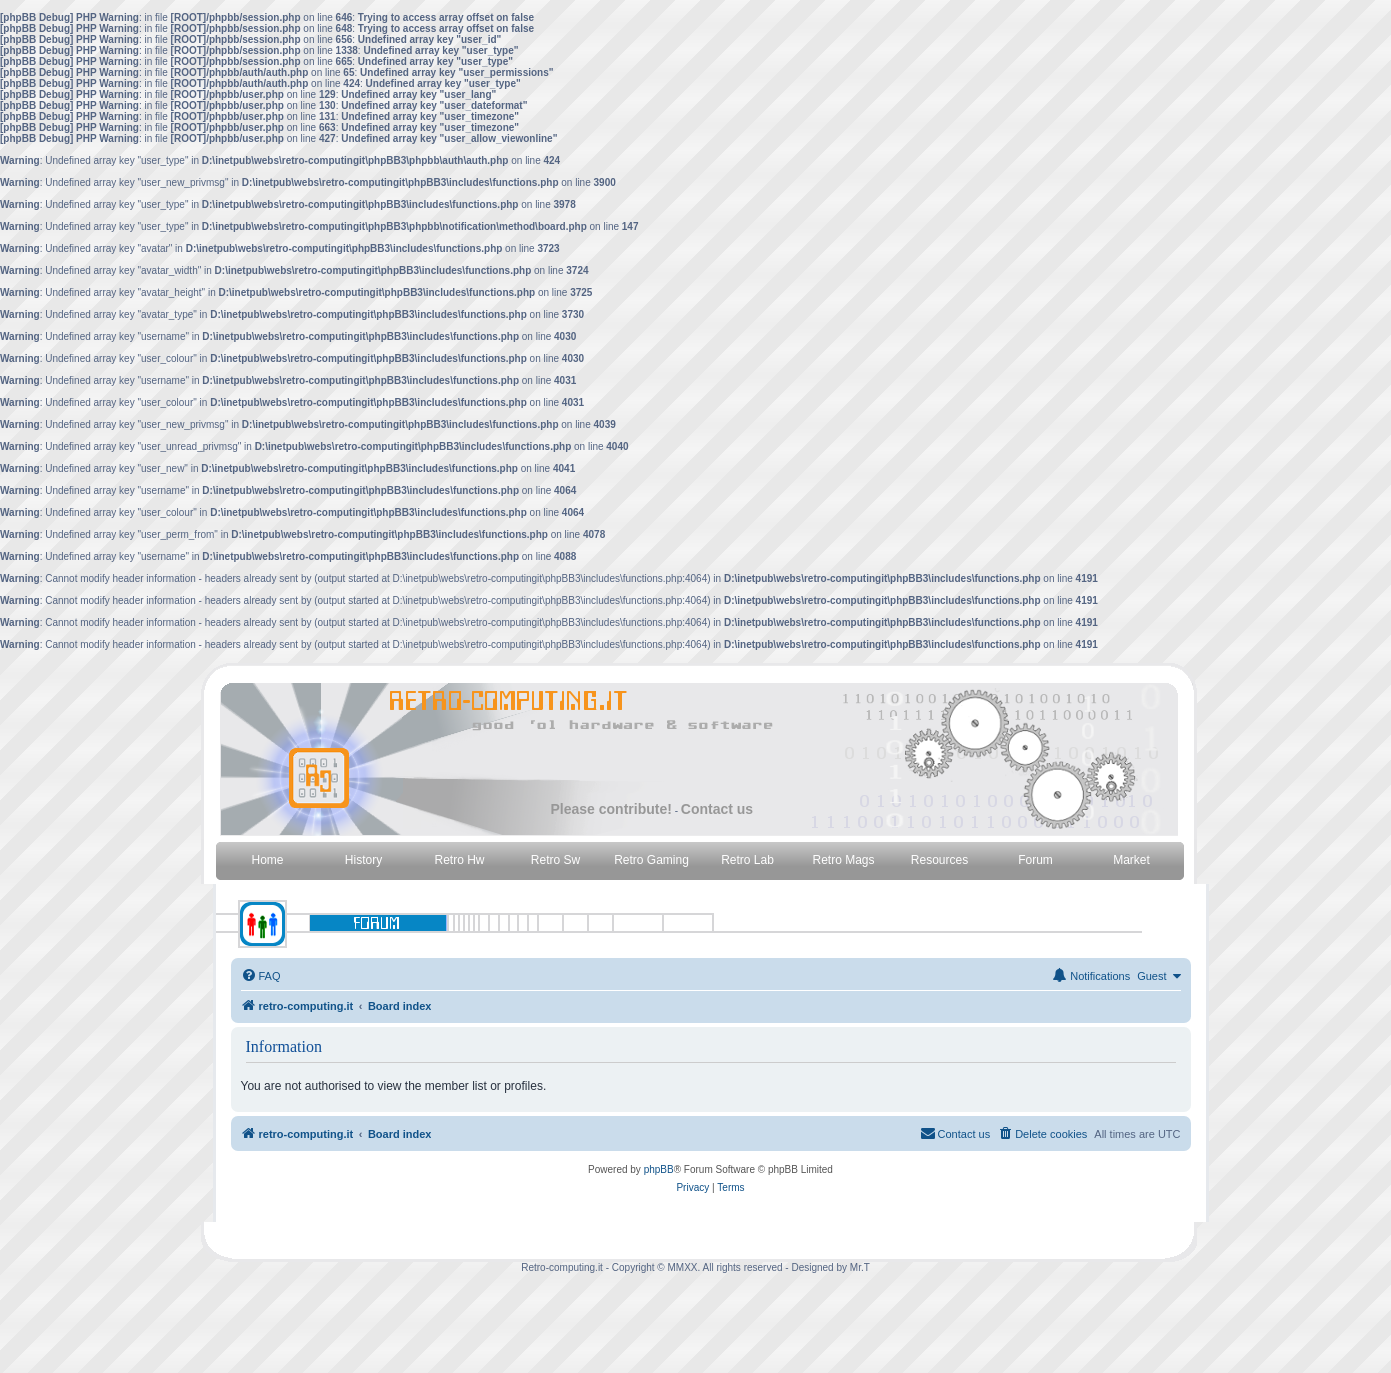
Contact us (717, 809)
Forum (1035, 860)
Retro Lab (747, 860)
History (363, 860)
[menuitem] (261, 976)
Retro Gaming (651, 860)
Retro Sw (555, 860)
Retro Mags (843, 860)
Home (267, 860)
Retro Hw (459, 860)
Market (1131, 860)
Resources (939, 860)
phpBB (659, 1169)
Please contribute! (611, 809)
